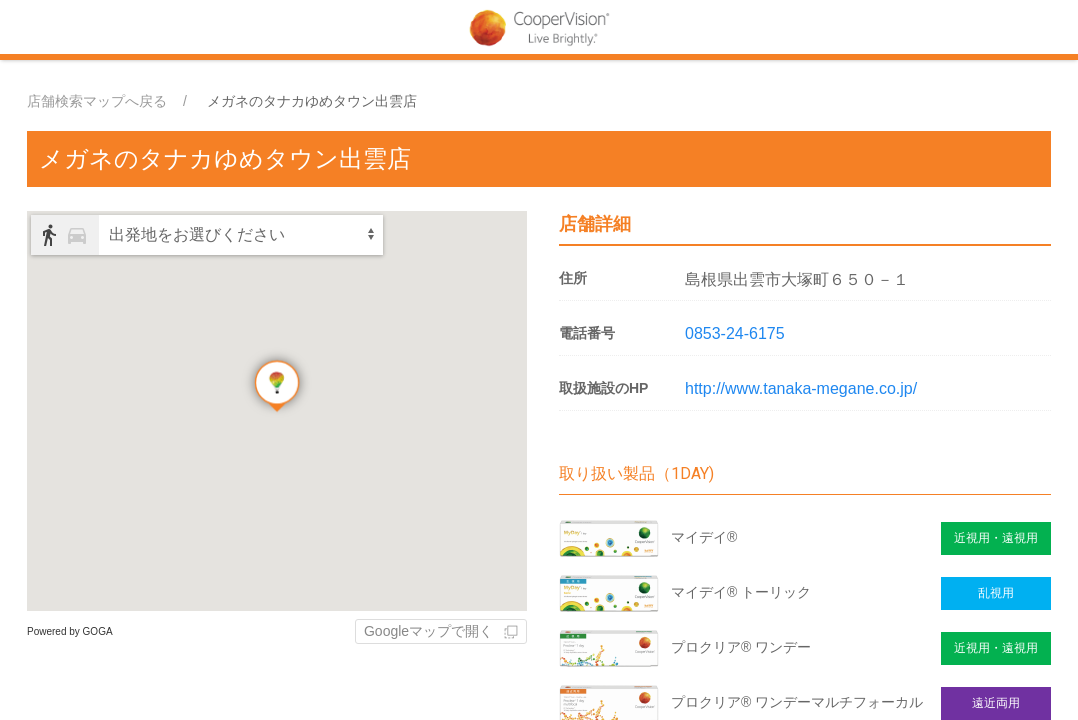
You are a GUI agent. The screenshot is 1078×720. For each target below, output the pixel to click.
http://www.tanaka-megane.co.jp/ (801, 388)
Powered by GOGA (70, 631)
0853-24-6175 (735, 333)
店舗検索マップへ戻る (97, 101)
